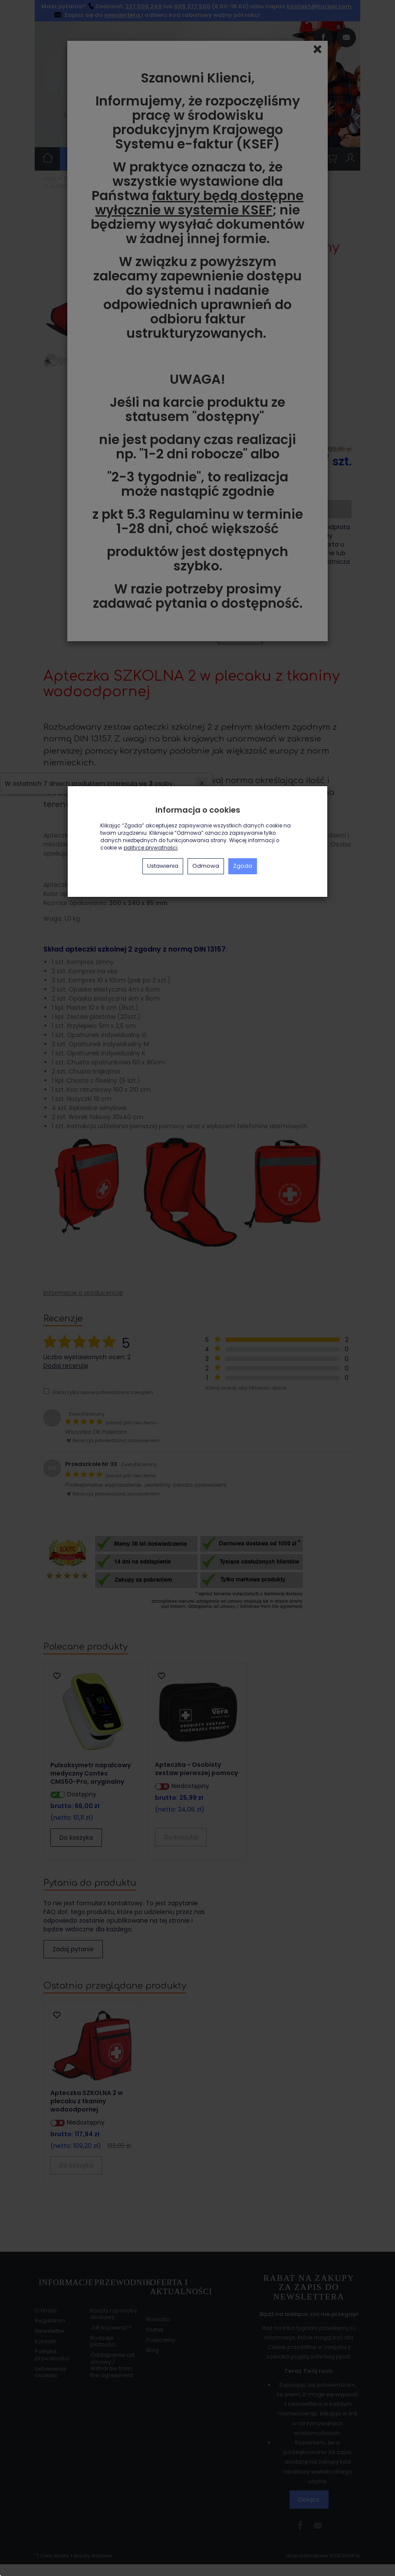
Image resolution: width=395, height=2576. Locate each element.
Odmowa (205, 866)
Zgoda (242, 866)
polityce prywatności (151, 847)
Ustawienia (162, 866)
